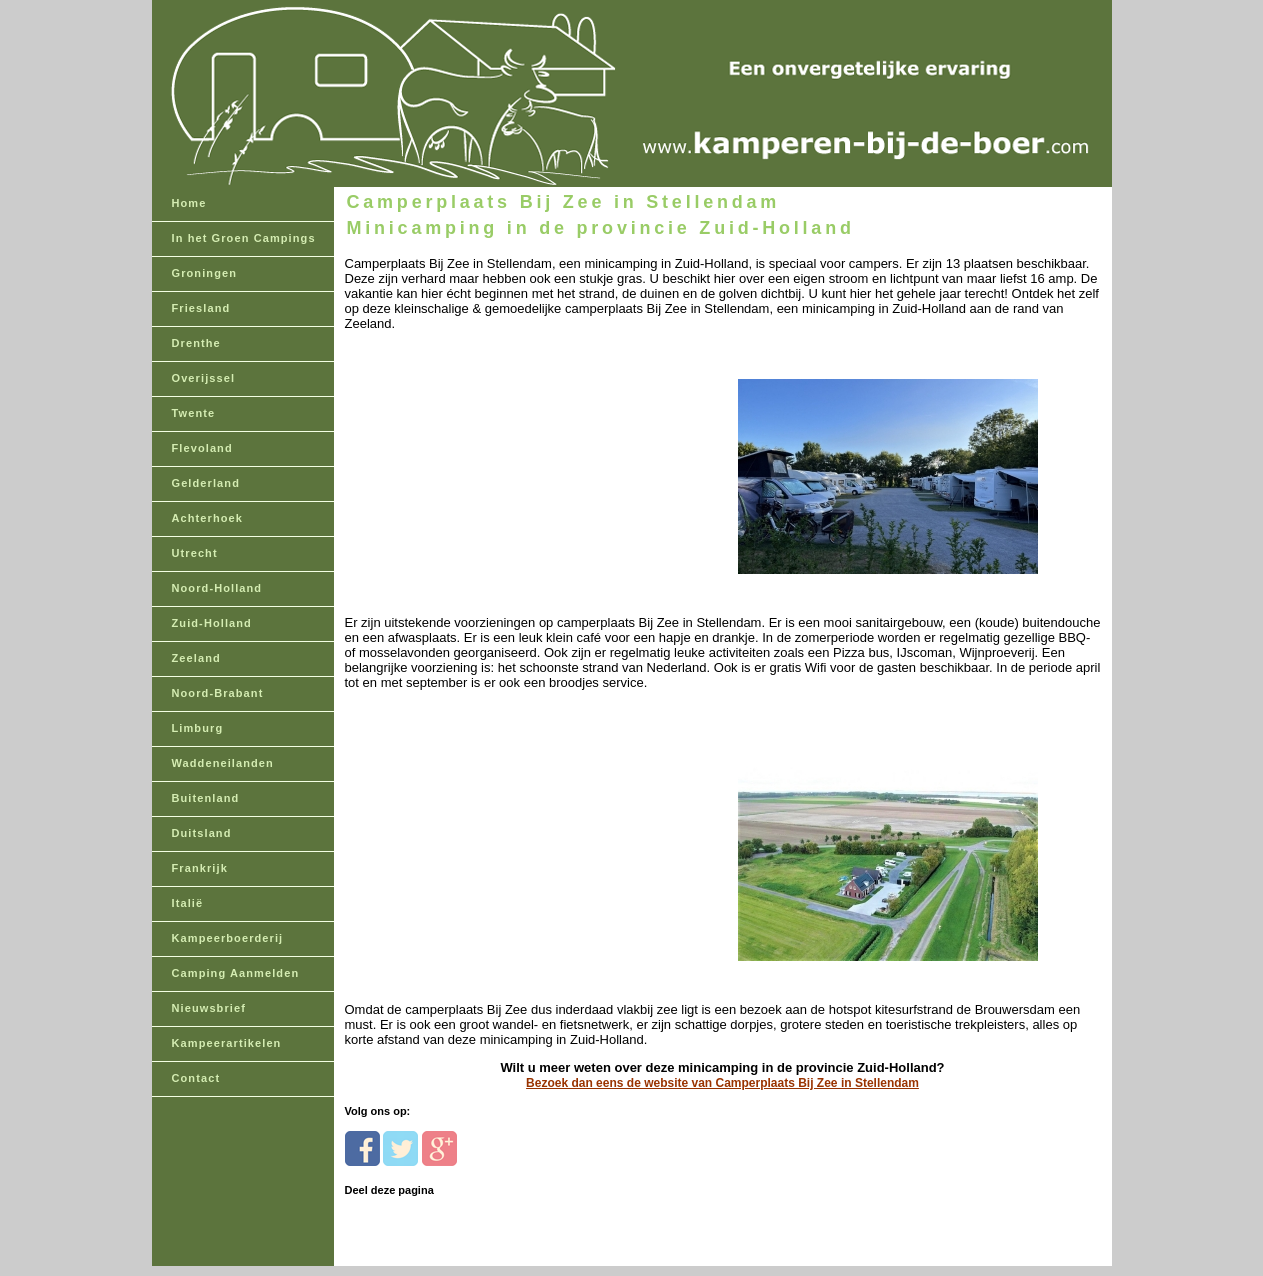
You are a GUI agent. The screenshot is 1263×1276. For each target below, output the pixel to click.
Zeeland (196, 658)
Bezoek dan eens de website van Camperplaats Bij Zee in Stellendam (722, 1083)
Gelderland (206, 483)
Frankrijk (200, 868)
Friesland (201, 308)
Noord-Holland (217, 588)
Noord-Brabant (218, 693)
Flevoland (202, 448)
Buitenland (206, 798)
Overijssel (204, 378)
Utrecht (195, 553)
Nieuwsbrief (209, 1008)
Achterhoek (208, 518)
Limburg (198, 728)
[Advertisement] (482, 456)
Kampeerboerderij (228, 938)
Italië (188, 903)
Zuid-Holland (212, 623)
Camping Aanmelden (236, 973)
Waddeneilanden (223, 763)
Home (189, 203)
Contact (196, 1078)
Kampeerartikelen (227, 1043)
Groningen (205, 273)
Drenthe (196, 343)
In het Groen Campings (244, 238)
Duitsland (202, 833)
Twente (194, 413)
